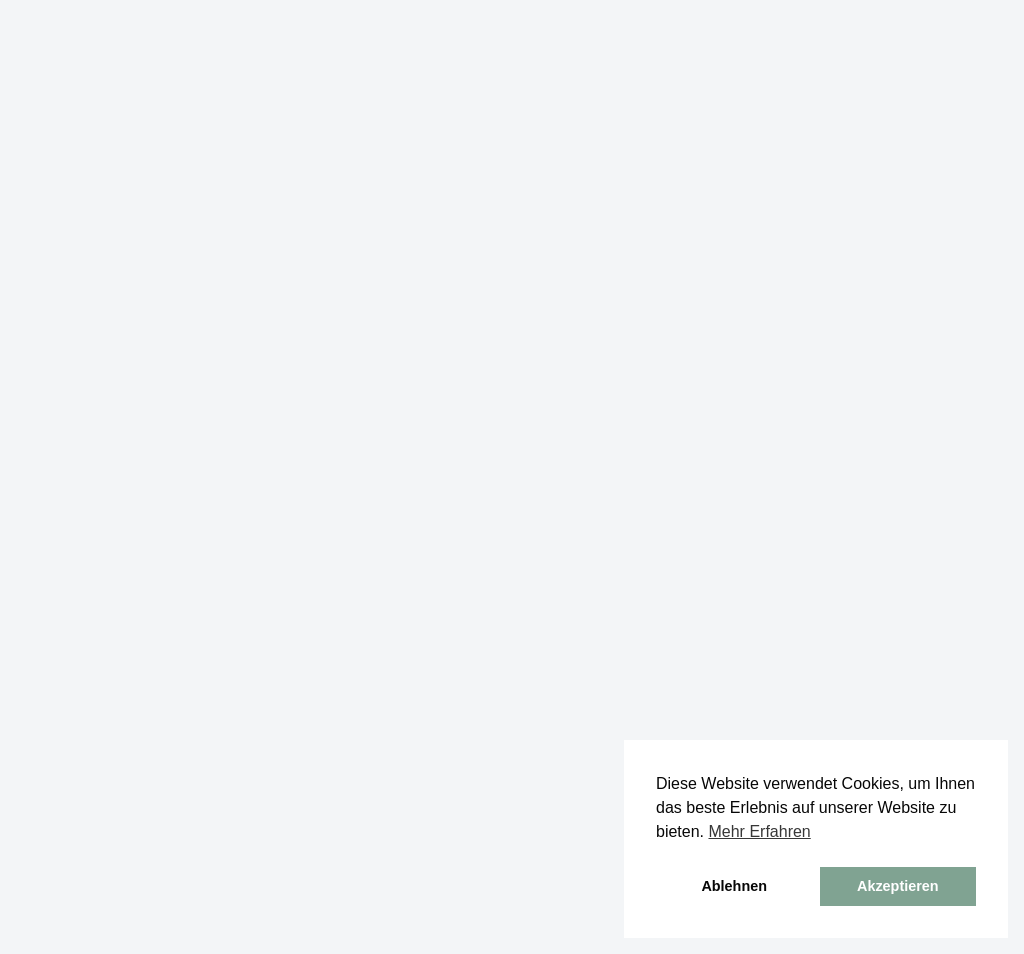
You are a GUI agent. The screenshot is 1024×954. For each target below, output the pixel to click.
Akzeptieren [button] (898, 886)
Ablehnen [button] (734, 886)
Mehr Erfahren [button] (759, 831)
